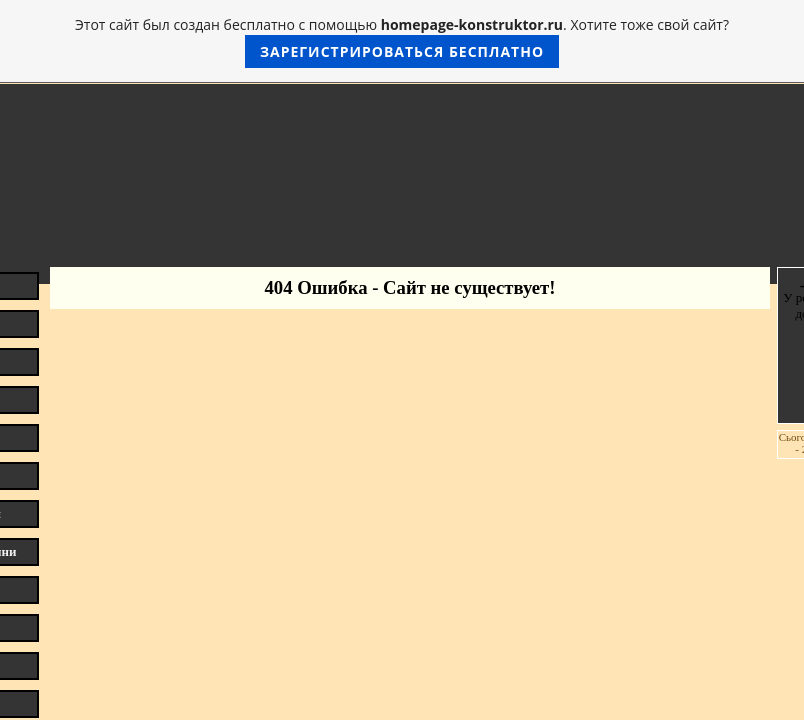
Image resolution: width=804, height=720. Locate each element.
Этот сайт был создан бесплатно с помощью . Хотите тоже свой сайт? (402, 41)
